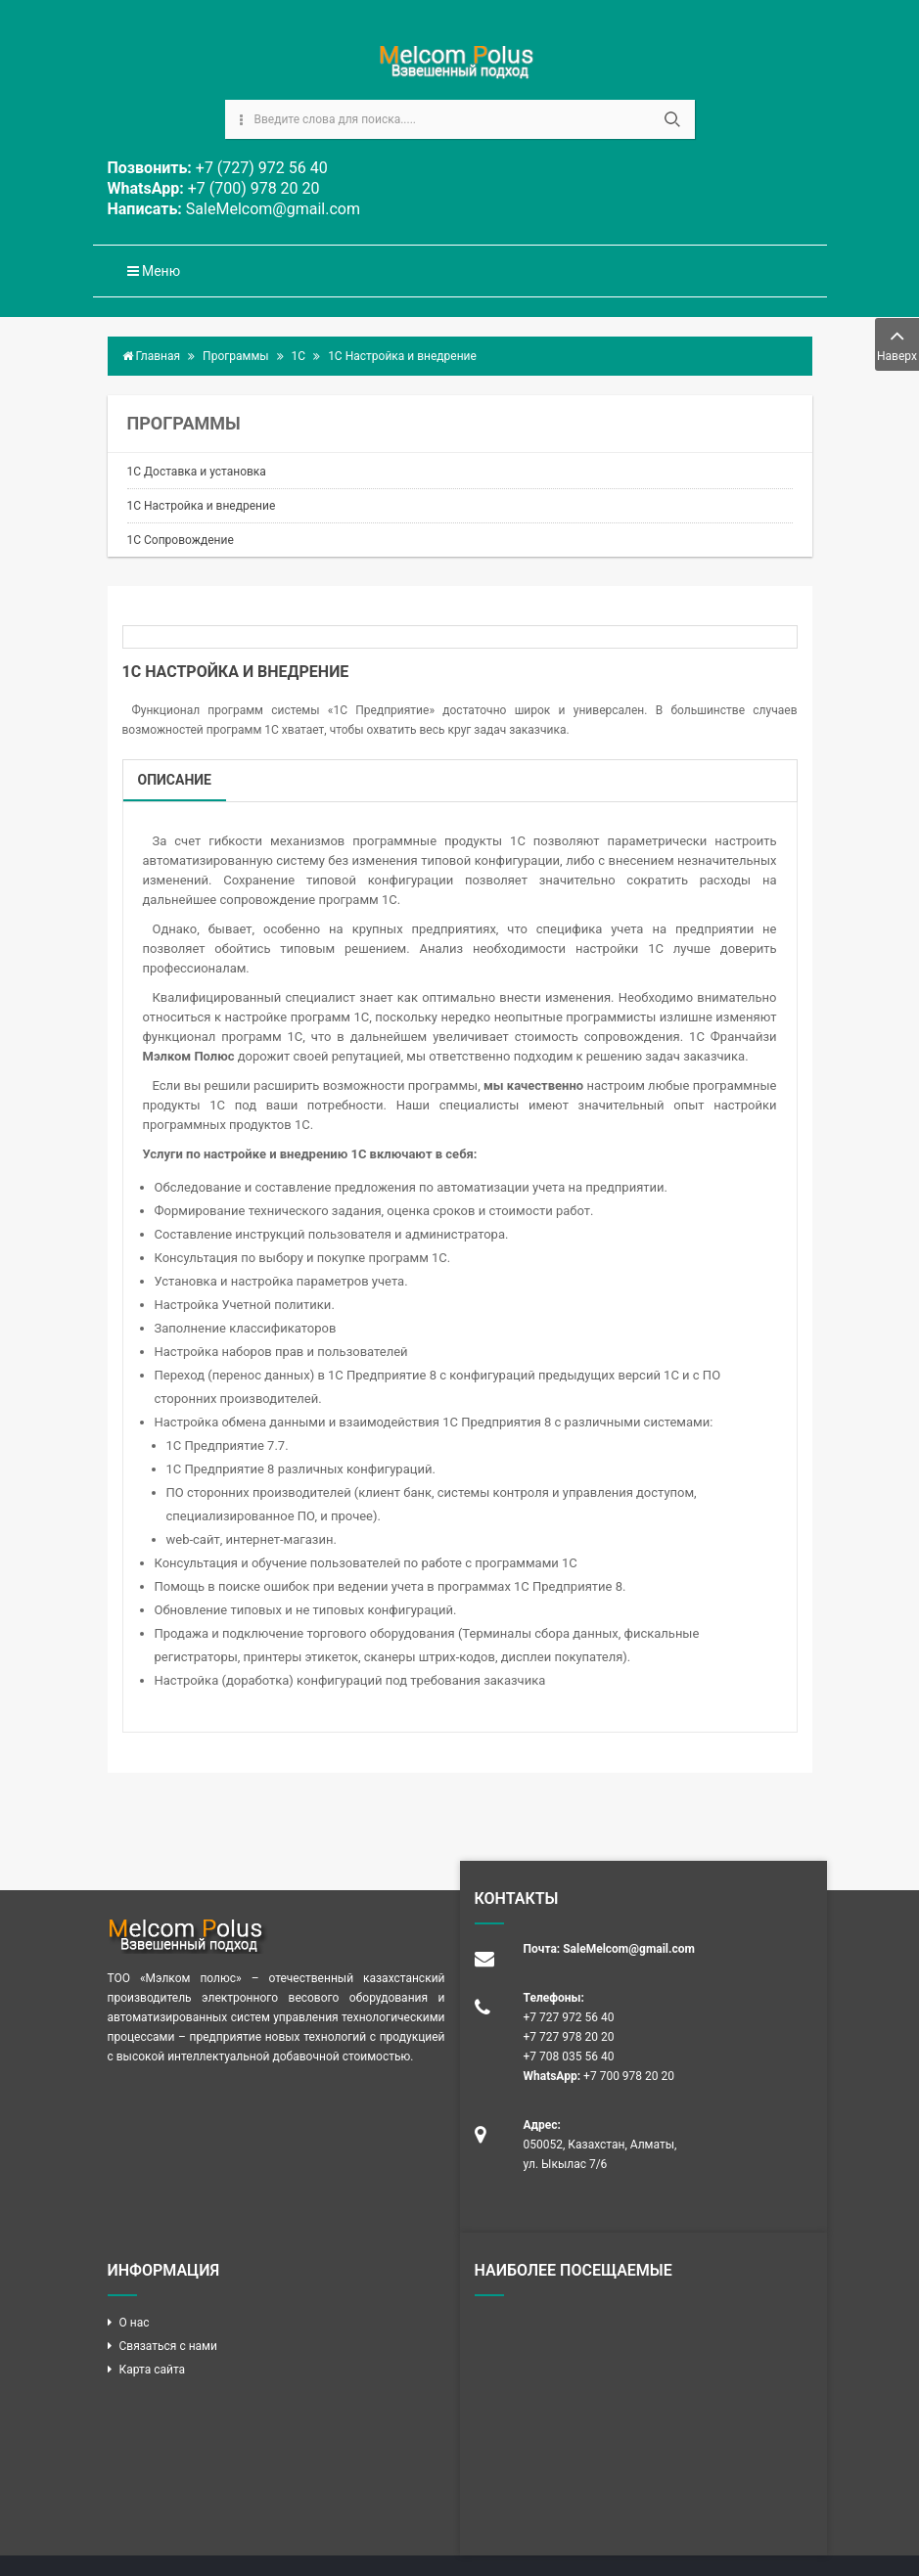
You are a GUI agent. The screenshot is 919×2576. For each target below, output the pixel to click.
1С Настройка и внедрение (201, 506)
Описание (174, 780)
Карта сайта (152, 2369)
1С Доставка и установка (196, 471)
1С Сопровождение (180, 540)
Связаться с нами (168, 2346)
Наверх (897, 343)
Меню (154, 271)
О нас (134, 2322)
